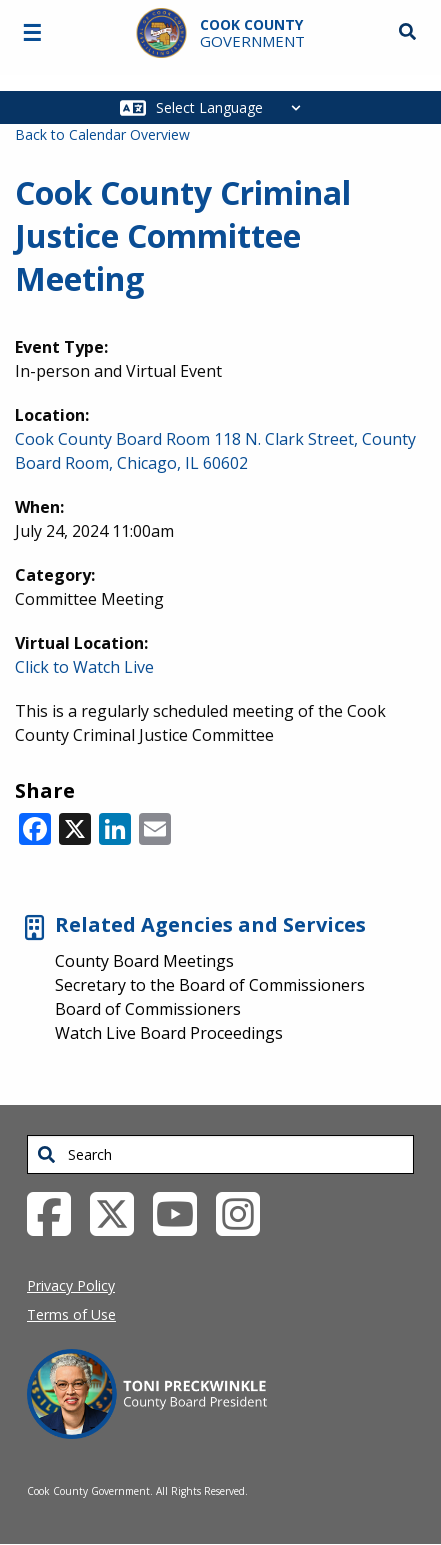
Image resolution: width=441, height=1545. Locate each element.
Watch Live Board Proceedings (169, 1033)
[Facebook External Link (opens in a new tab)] (56, 1213)
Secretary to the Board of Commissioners (210, 985)
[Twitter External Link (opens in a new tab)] (119, 1213)
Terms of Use (71, 1314)
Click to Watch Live (84, 667)
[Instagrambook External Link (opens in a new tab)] (245, 1213)
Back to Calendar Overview (102, 134)
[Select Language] (233, 107)
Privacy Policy (71, 1285)
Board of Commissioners (148, 1009)
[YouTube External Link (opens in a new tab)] (182, 1213)
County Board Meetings (144, 961)
